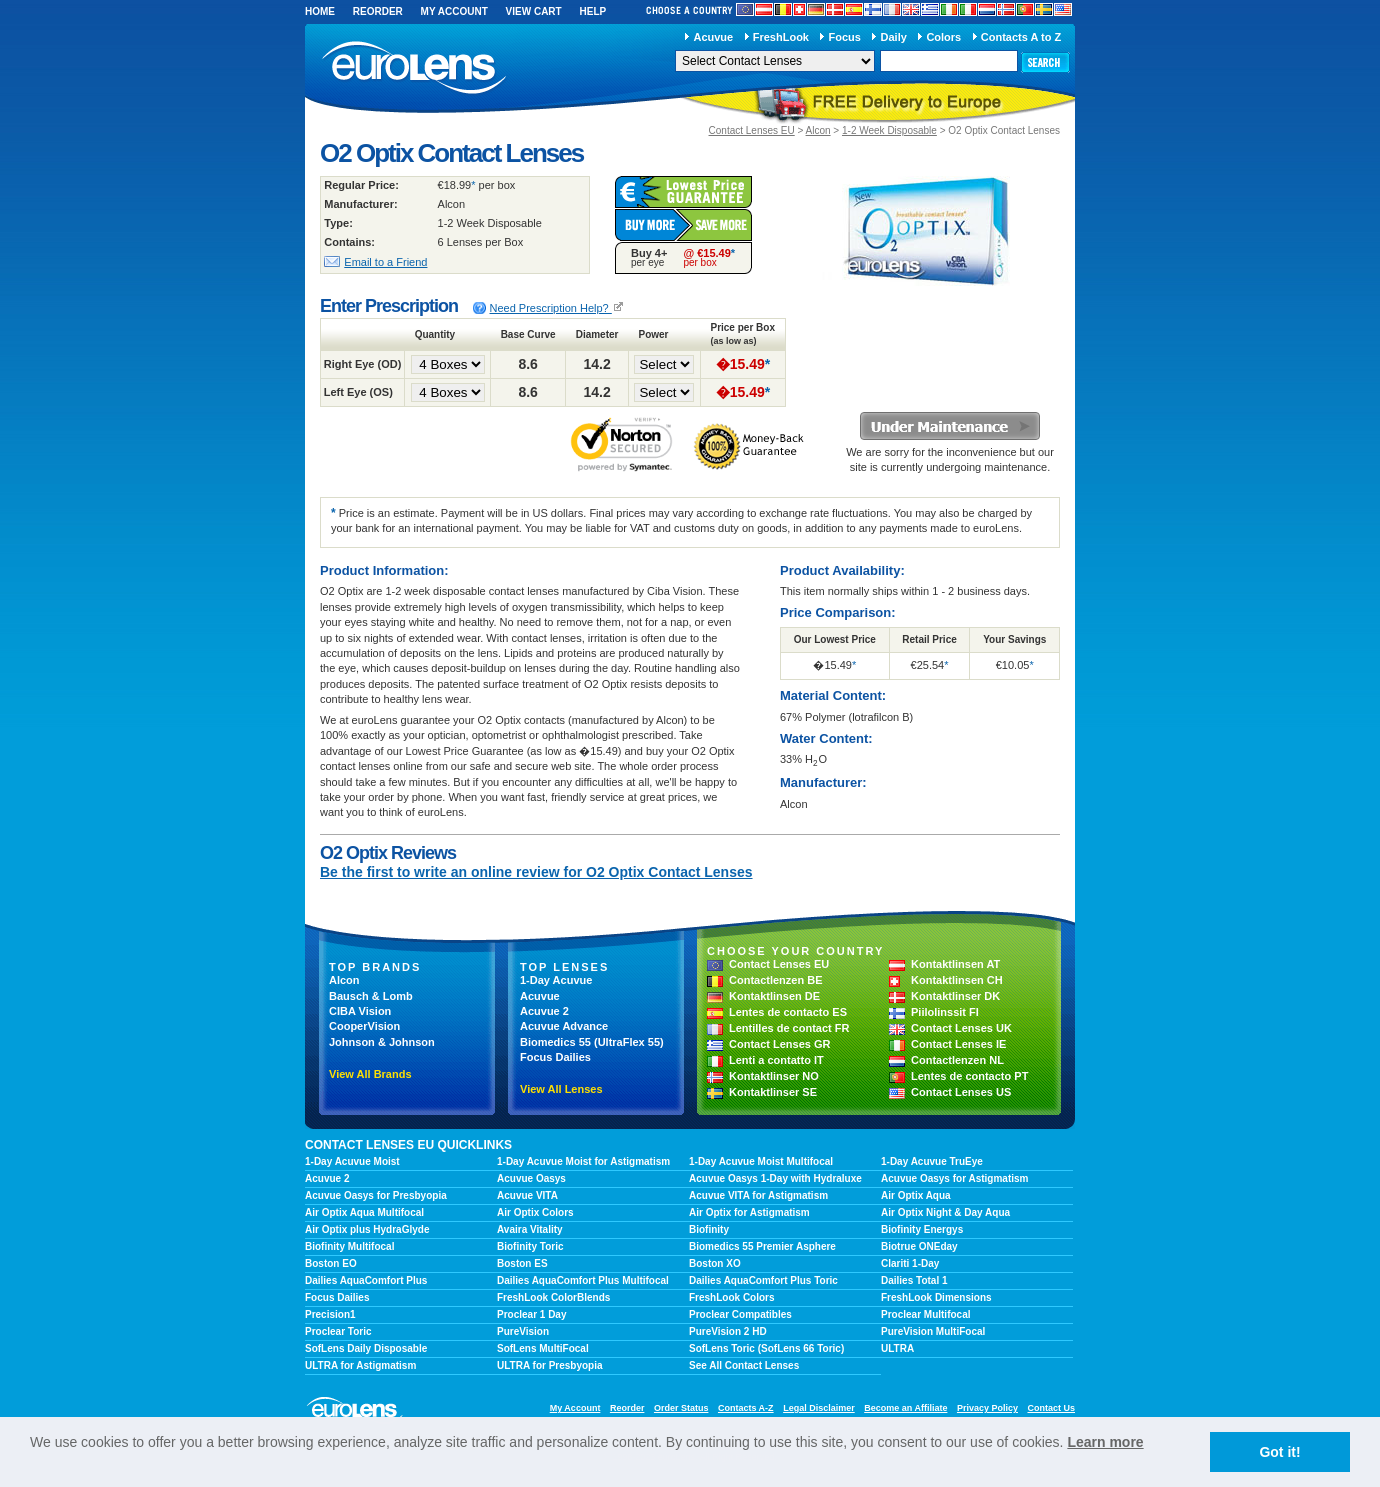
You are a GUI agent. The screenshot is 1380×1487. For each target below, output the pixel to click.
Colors (943, 37)
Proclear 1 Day (532, 1314)
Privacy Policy (987, 1408)
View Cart (534, 11)
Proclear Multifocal (925, 1314)
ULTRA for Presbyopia (550, 1365)
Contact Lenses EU (752, 130)
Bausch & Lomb (371, 996)
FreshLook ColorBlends (553, 1297)
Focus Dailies (555, 1057)
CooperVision (364, 1026)
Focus (845, 37)
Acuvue (713, 37)
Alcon (818, 130)
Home (320, 11)
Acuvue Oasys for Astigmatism (954, 1178)
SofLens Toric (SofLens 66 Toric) (766, 1348)
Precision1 (330, 1314)
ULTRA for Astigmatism (360, 1365)
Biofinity (709, 1229)
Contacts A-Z (746, 1408)
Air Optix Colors (535, 1212)
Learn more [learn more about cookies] (1105, 1442)
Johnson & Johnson (382, 1042)
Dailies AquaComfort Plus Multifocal (583, 1280)
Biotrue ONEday (919, 1246)
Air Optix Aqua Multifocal (364, 1212)
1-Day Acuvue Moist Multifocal (761, 1161)
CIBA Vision (360, 1011)
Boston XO (715, 1263)
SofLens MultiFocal (543, 1348)
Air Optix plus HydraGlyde (367, 1229)
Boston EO (331, 1263)
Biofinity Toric (530, 1246)
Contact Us (1051, 1408)
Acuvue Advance (564, 1026)
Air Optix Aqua (916, 1195)
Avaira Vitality (530, 1229)
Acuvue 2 (544, 1011)
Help (592, 11)
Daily (894, 37)
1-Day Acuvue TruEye (932, 1161)
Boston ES (522, 1263)
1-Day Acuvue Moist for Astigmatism (583, 1161)
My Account (454, 11)
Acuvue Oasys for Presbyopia (376, 1195)
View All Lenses (561, 1089)
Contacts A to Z (1021, 37)
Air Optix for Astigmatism (749, 1212)
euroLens (414, 68)
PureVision (523, 1331)
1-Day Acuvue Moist (352, 1161)
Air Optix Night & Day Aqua (945, 1212)
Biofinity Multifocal (349, 1246)
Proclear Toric (338, 1331)
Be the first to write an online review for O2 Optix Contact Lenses (536, 872)
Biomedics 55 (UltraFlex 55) (592, 1042)
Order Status (681, 1408)
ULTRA (897, 1348)
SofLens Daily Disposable (366, 1348)
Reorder (378, 11)
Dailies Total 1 (914, 1280)
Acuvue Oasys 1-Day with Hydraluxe (775, 1178)
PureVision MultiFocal (933, 1331)
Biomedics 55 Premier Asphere (762, 1246)
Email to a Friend (385, 262)
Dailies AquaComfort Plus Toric (763, 1280)
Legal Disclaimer (819, 1408)
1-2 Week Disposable (889, 130)
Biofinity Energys (922, 1229)
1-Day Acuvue (556, 980)
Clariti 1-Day (910, 1263)
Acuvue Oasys (531, 1178)
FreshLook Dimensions (936, 1297)
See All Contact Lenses (744, 1365)
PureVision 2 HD (728, 1331)
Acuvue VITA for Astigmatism (758, 1195)
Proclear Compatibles (740, 1314)
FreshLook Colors (732, 1297)
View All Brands (370, 1074)
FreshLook (781, 37)
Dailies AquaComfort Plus (366, 1280)
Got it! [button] (1279, 1452)
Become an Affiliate (905, 1408)
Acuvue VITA (527, 1195)
